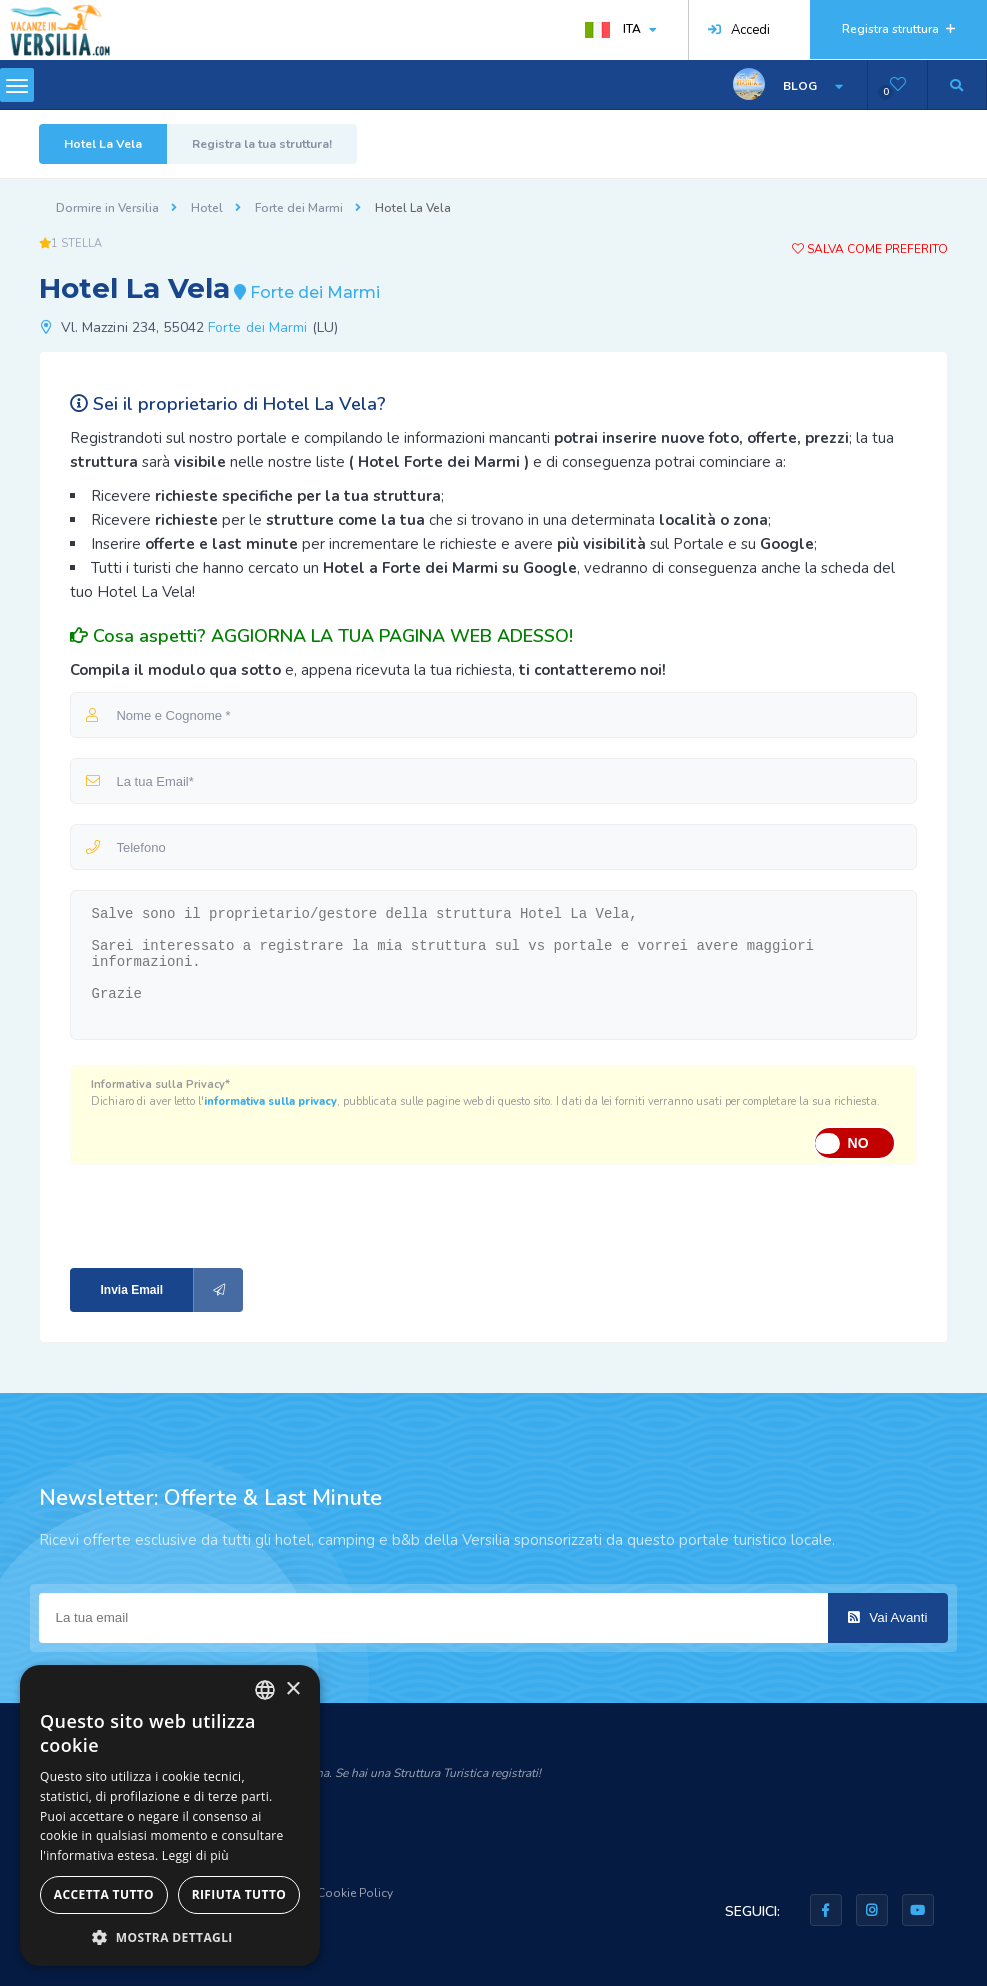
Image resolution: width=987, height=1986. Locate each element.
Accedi (739, 30)
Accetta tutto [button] (104, 1894)
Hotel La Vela (103, 144)
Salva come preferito (870, 249)
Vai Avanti (888, 1617)
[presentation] (204, 1214)
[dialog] (170, 1815)
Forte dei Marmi (299, 208)
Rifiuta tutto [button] (239, 1894)
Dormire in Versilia (107, 208)
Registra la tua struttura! (262, 144)
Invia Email (171, 1290)
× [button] (292, 1689)
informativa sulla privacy (270, 1101)
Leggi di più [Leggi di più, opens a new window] (195, 1855)
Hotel (207, 208)
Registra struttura (898, 29)
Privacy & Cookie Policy (328, 1893)
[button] (170, 1936)
